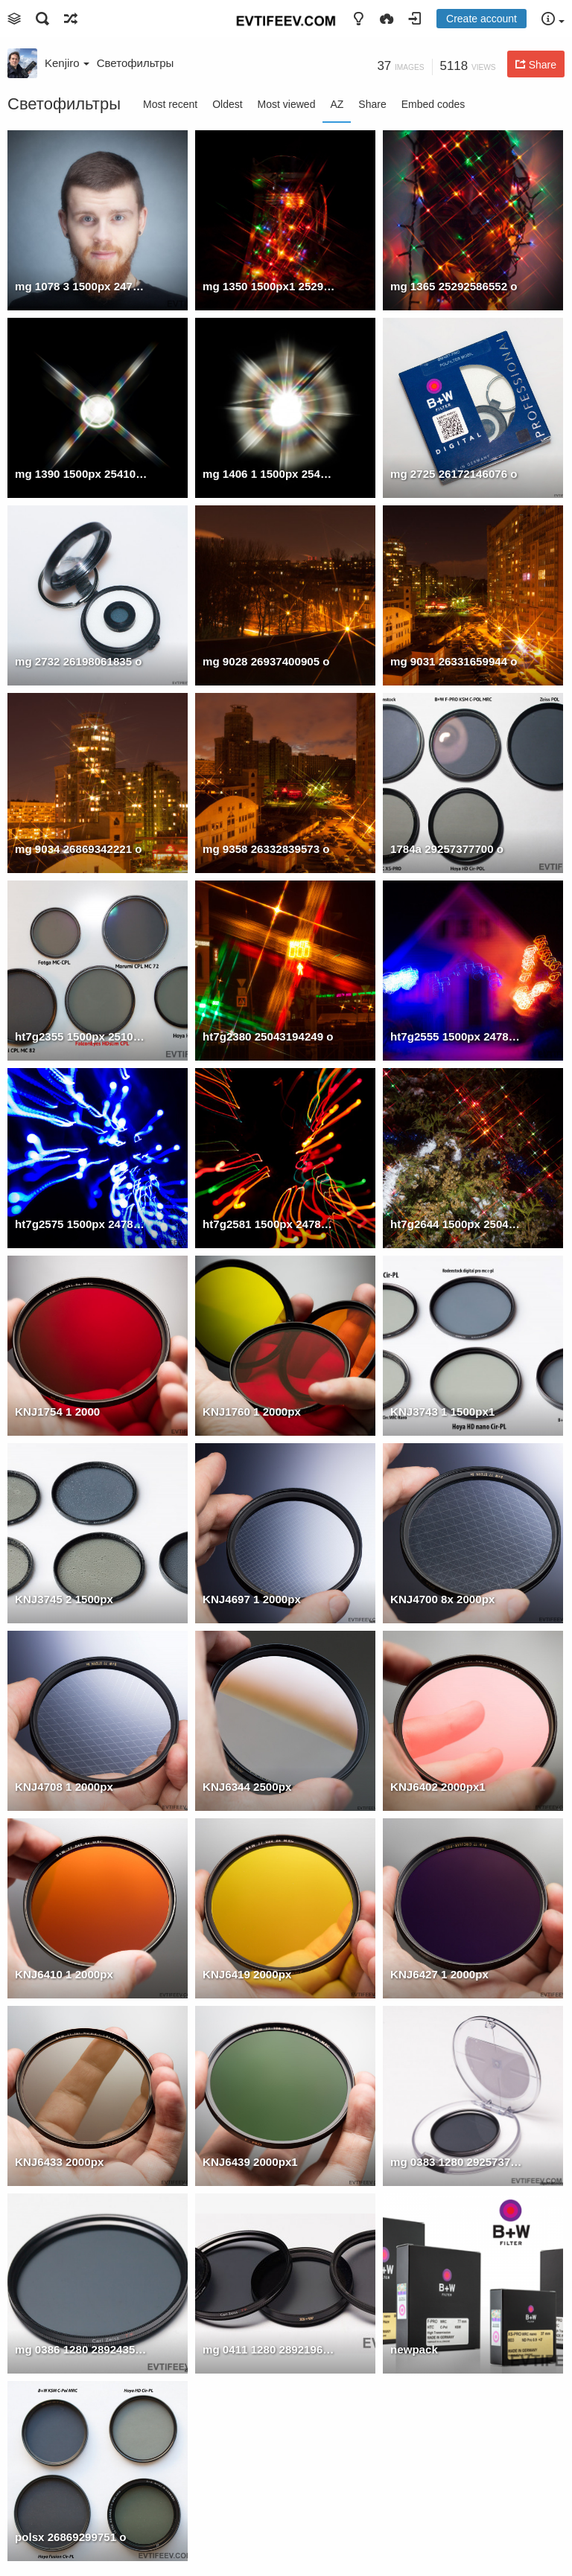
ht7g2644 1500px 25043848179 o (456, 1224)
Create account (481, 19)
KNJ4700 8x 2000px (442, 1599)
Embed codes (433, 104)
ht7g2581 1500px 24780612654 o (269, 1224)
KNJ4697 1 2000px (252, 1599)
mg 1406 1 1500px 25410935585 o (269, 473)
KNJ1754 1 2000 (57, 1411)
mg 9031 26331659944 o (454, 661)
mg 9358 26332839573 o (266, 849)
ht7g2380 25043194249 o (268, 1036)
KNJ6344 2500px (247, 1786)
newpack (414, 2349)
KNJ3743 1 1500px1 (442, 1411)
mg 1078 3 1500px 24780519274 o (81, 286)
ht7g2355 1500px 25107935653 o (81, 1036)
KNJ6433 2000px (59, 2161)
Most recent (170, 104)
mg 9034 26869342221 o (78, 849)
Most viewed (287, 104)
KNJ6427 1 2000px (439, 1974)
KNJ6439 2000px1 (250, 2161)
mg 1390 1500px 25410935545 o (81, 473)
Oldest (227, 104)
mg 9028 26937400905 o (266, 661)
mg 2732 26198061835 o (78, 661)
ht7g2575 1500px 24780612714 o (81, 1224)
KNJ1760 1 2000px (252, 1411)
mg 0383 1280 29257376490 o (456, 2161)
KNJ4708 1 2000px (64, 1786)
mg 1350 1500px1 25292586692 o (269, 286)
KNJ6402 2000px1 (438, 1786)
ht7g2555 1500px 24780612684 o (456, 1036)
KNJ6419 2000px (247, 1974)
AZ (336, 104)
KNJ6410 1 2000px (64, 1974)
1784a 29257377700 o (446, 849)
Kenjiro (67, 63)
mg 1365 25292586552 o (454, 286)
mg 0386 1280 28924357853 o (81, 2349)
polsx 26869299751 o (71, 2537)
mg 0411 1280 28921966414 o (269, 2349)
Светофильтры (135, 63)
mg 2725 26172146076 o (454, 473)
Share (372, 104)
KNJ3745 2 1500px (64, 1599)
